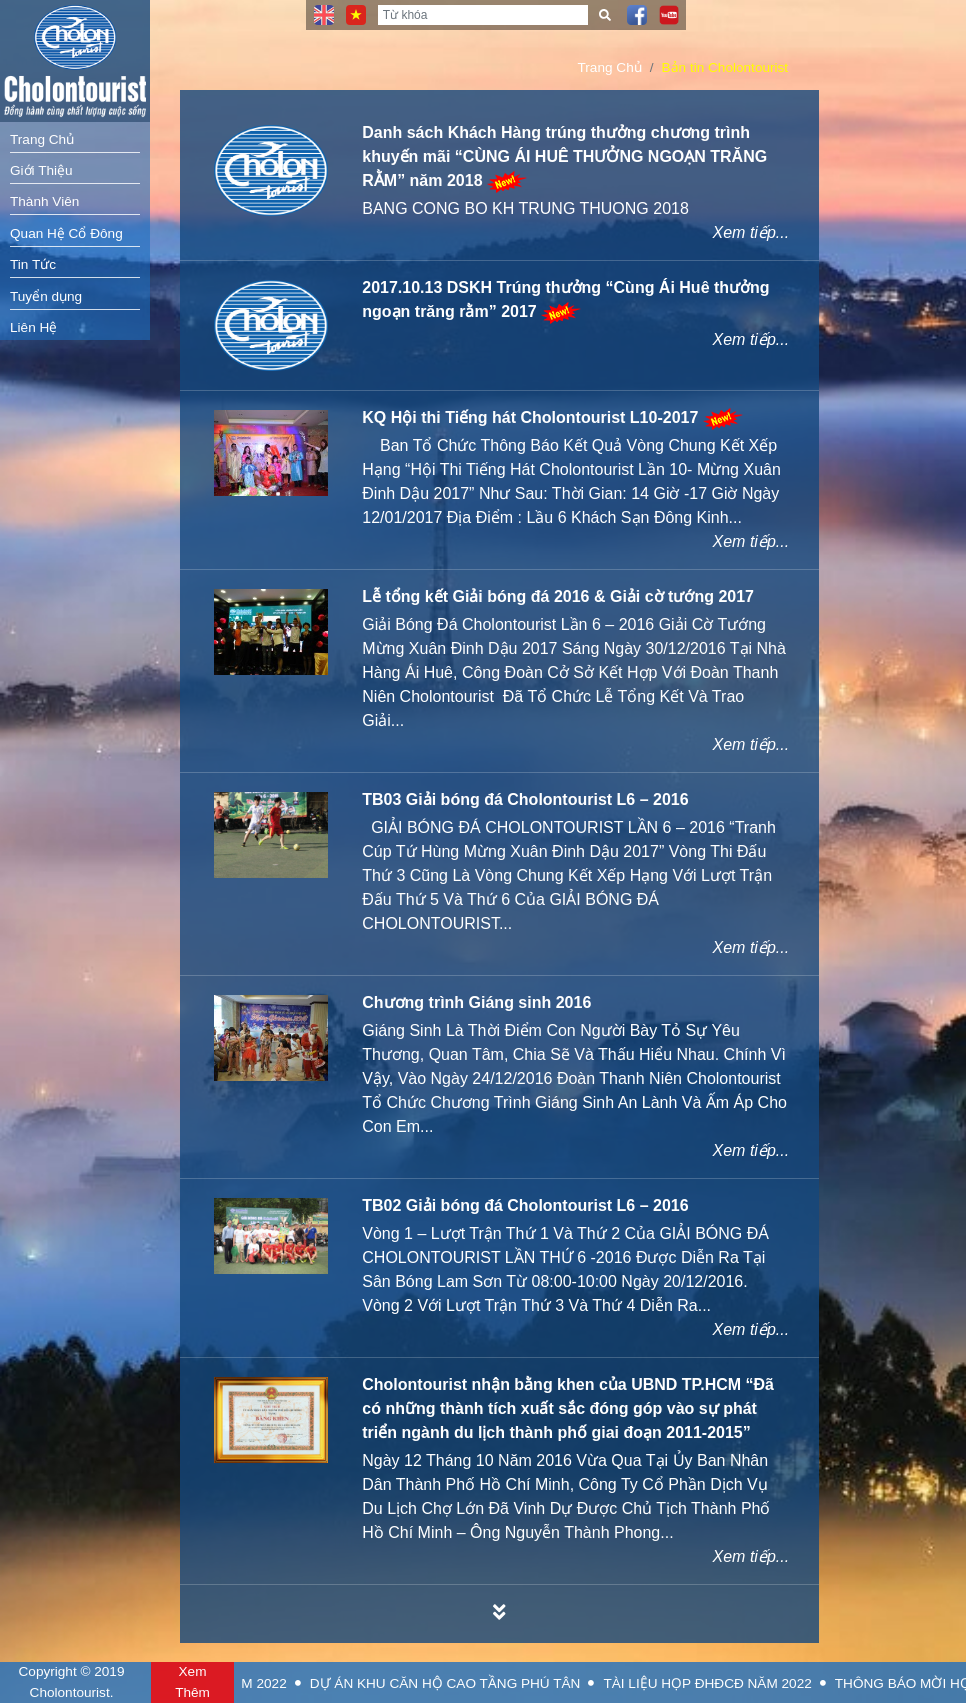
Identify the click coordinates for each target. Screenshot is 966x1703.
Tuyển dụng (46, 296)
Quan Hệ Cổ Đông (66, 233)
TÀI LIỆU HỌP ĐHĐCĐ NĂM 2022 (771, 1683)
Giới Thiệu (41, 170)
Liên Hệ (33, 327)
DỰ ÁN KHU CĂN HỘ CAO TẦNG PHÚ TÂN (508, 1683)
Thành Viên (44, 201)
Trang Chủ (42, 139)
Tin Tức (33, 264)
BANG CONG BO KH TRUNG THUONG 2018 (525, 208)
